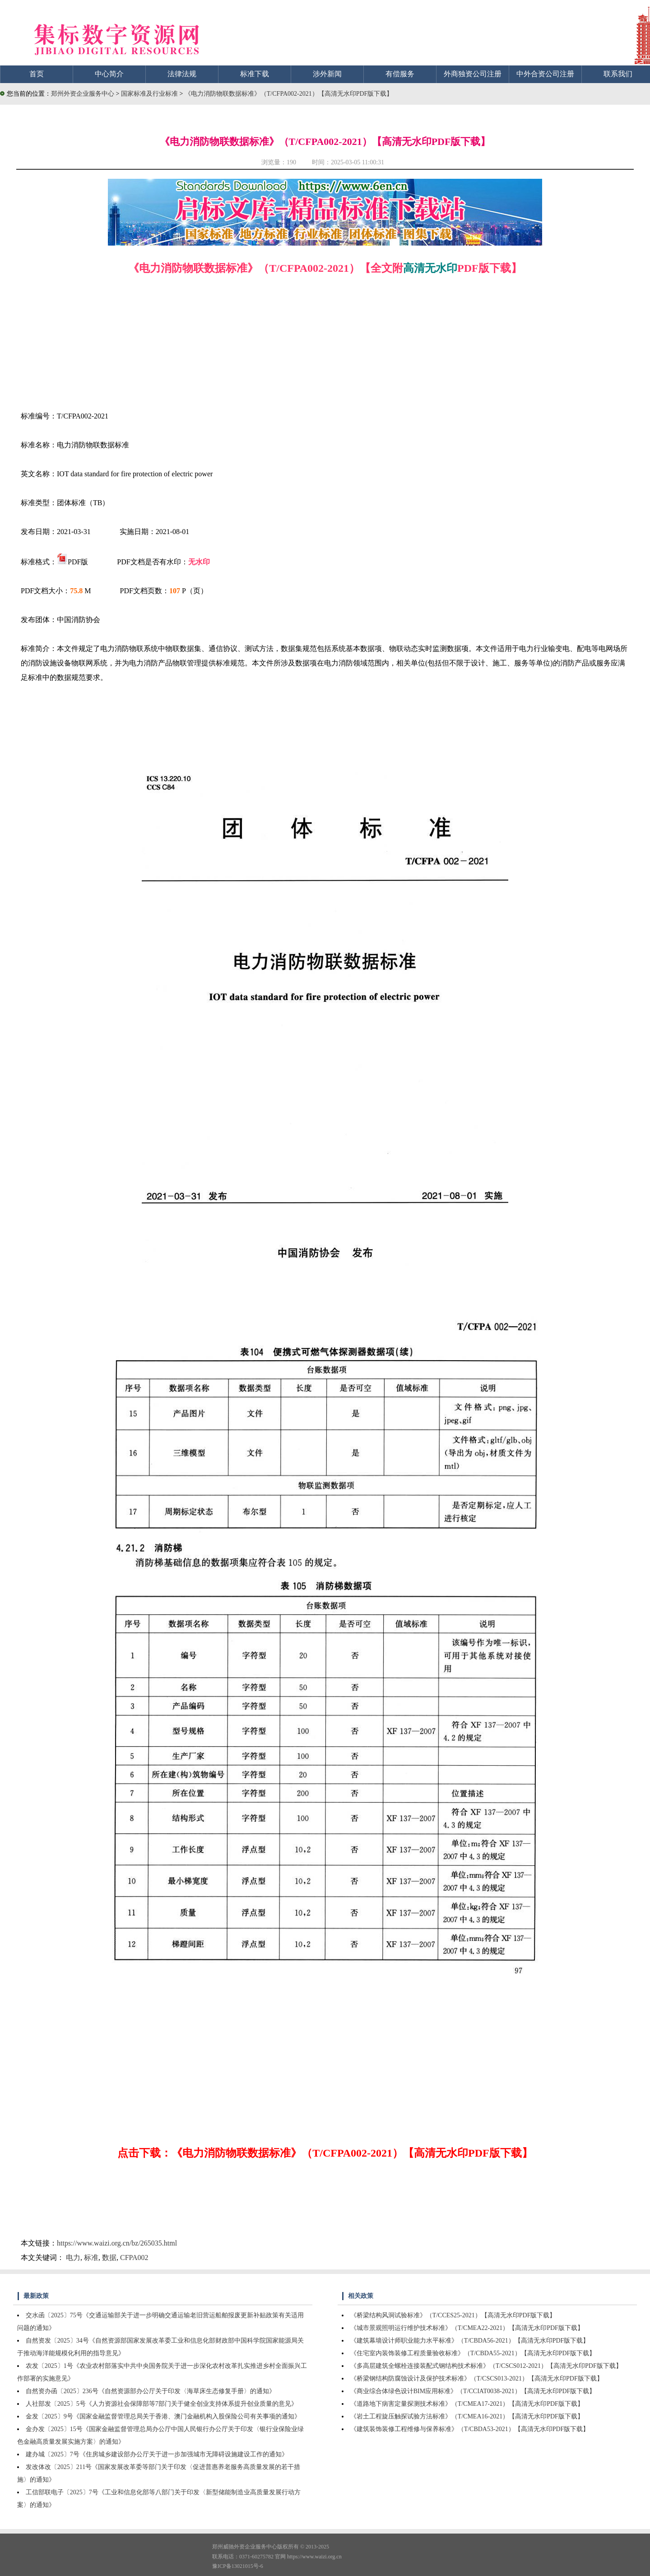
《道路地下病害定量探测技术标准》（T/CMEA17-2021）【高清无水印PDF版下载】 (467, 2403)
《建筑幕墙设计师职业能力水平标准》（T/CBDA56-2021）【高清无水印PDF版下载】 (470, 2340)
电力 (73, 2257)
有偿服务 (399, 74)
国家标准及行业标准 (150, 93)
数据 (109, 2257)
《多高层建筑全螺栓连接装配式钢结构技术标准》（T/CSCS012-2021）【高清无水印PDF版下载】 (486, 2365)
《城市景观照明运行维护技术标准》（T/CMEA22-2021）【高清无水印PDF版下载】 (467, 2328)
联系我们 (618, 74)
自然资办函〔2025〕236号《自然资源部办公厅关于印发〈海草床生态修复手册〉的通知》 (150, 2391)
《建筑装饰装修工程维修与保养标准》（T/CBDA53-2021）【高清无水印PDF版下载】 (470, 2429)
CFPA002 (134, 2257)
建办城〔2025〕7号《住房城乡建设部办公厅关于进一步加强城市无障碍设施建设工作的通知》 (157, 2454)
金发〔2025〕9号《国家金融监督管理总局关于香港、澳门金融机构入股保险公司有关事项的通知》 (163, 2416)
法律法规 (181, 74)
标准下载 (254, 74)
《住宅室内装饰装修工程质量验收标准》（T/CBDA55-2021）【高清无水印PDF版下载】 (473, 2353)
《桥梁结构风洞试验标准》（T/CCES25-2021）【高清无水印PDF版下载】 (453, 2315)
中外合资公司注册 (545, 74)
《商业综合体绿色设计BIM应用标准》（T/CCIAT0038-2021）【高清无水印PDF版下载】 (473, 2391)
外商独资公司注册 (472, 74)
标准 (91, 2257)
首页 (36, 74)
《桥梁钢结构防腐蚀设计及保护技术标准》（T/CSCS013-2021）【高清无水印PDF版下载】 (476, 2378)
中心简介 (109, 74)
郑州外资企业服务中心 (82, 93)
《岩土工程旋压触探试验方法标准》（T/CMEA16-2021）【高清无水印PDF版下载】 (467, 2416)
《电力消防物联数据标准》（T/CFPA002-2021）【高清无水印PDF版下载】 (289, 93)
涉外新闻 (327, 74)
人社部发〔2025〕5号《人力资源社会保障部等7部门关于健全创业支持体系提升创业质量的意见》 (161, 2403)
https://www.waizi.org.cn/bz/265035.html (117, 2243)
